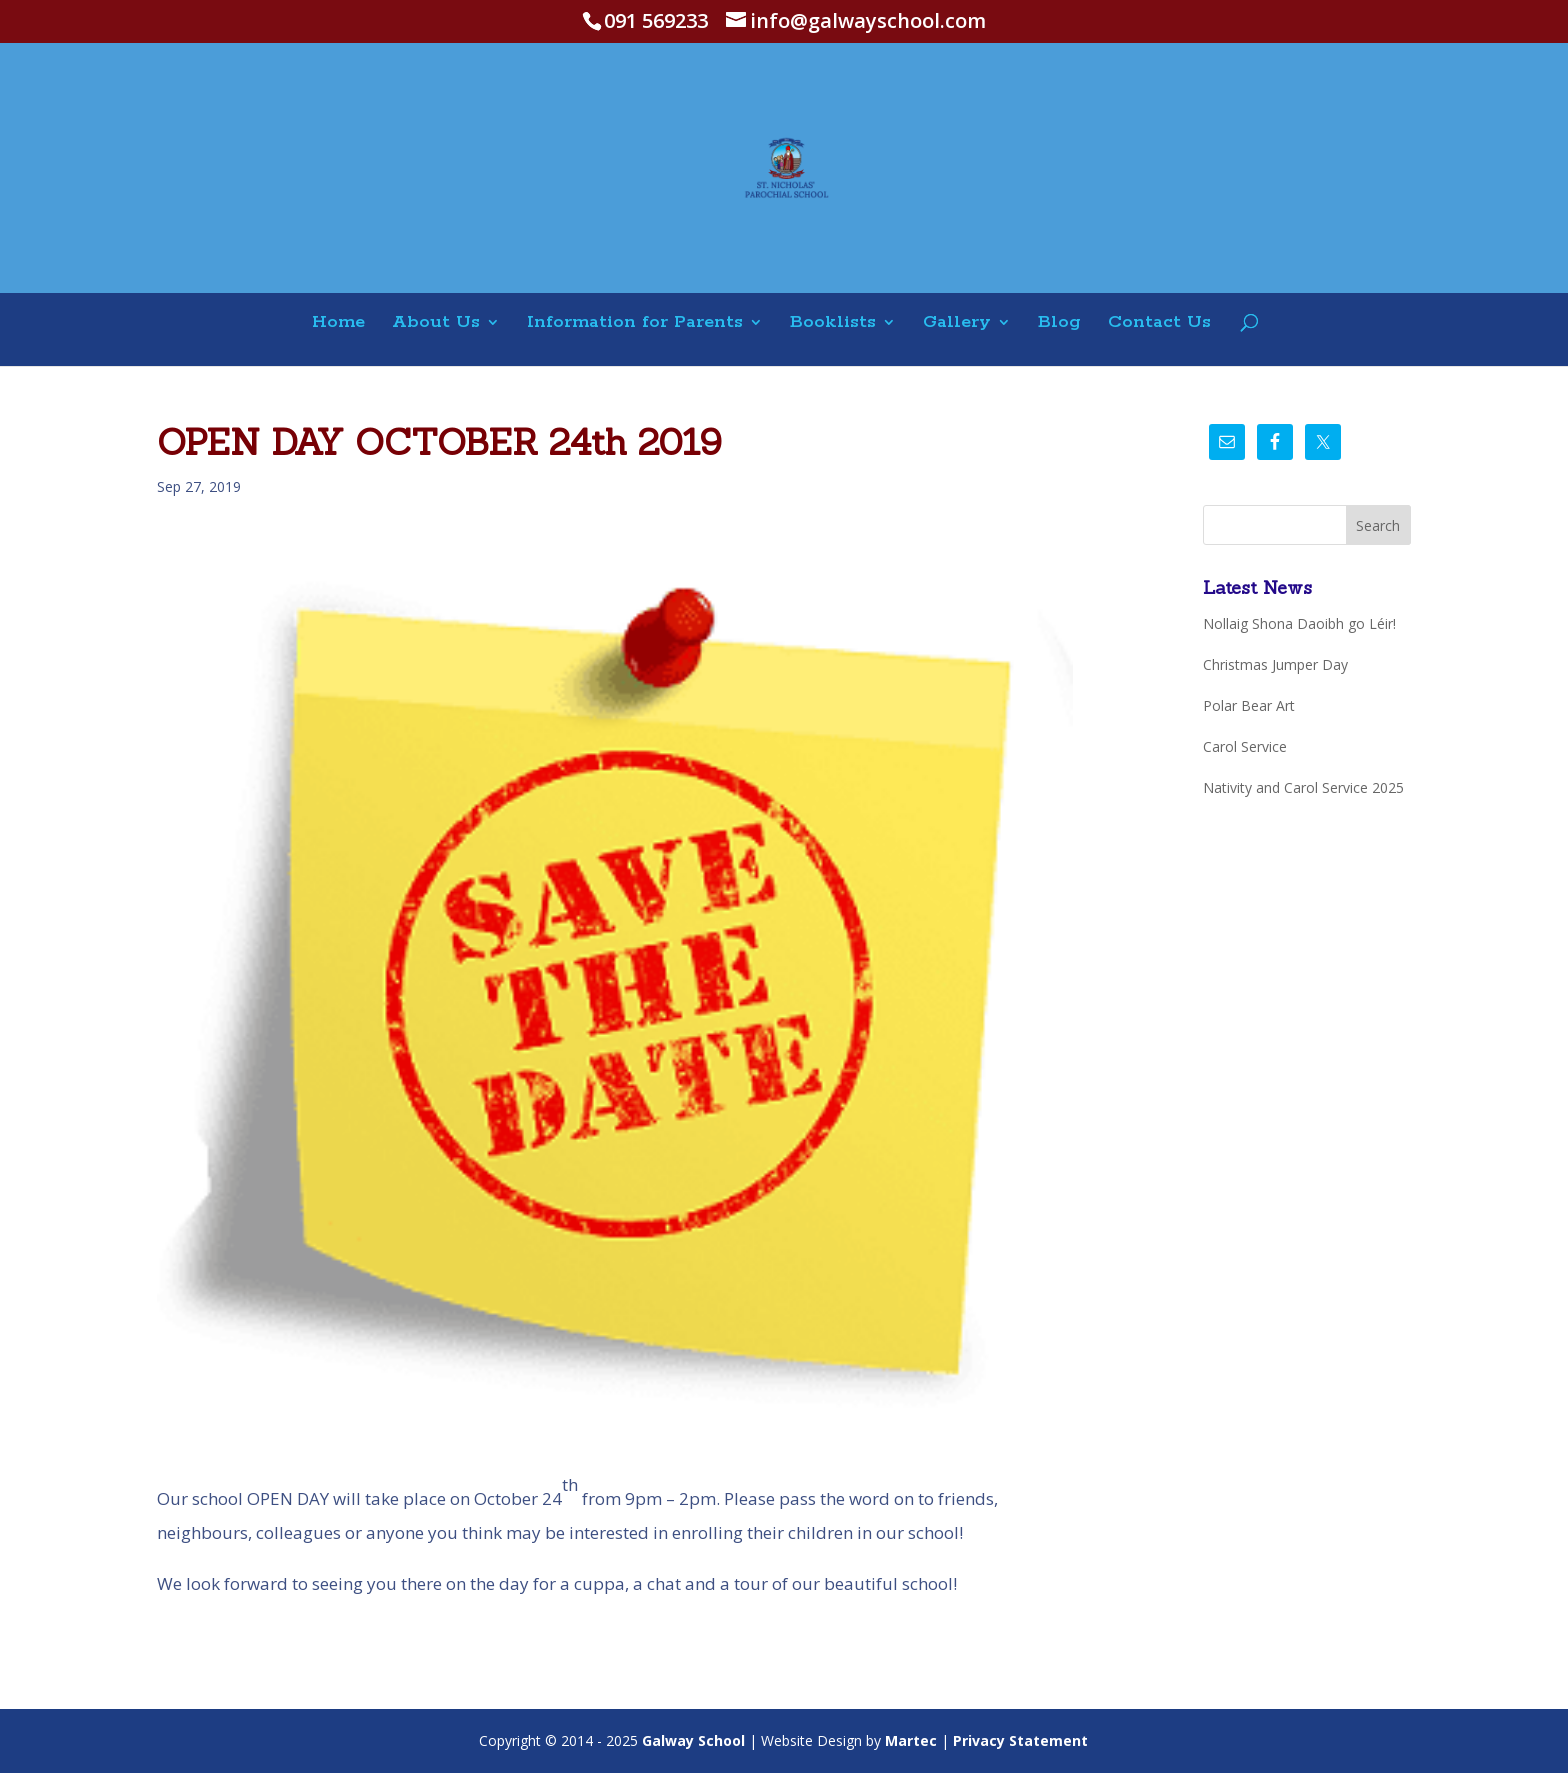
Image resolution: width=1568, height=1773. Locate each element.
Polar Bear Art (1249, 705)
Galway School (693, 1740)
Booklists (833, 323)
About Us (436, 323)
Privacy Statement (1020, 1740)
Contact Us (1159, 323)
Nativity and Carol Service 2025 (1303, 787)
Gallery (957, 323)
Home (338, 323)
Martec (911, 1740)
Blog (1059, 323)
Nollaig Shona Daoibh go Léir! (1299, 623)
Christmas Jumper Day (1275, 664)
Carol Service (1245, 746)
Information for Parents (635, 323)
